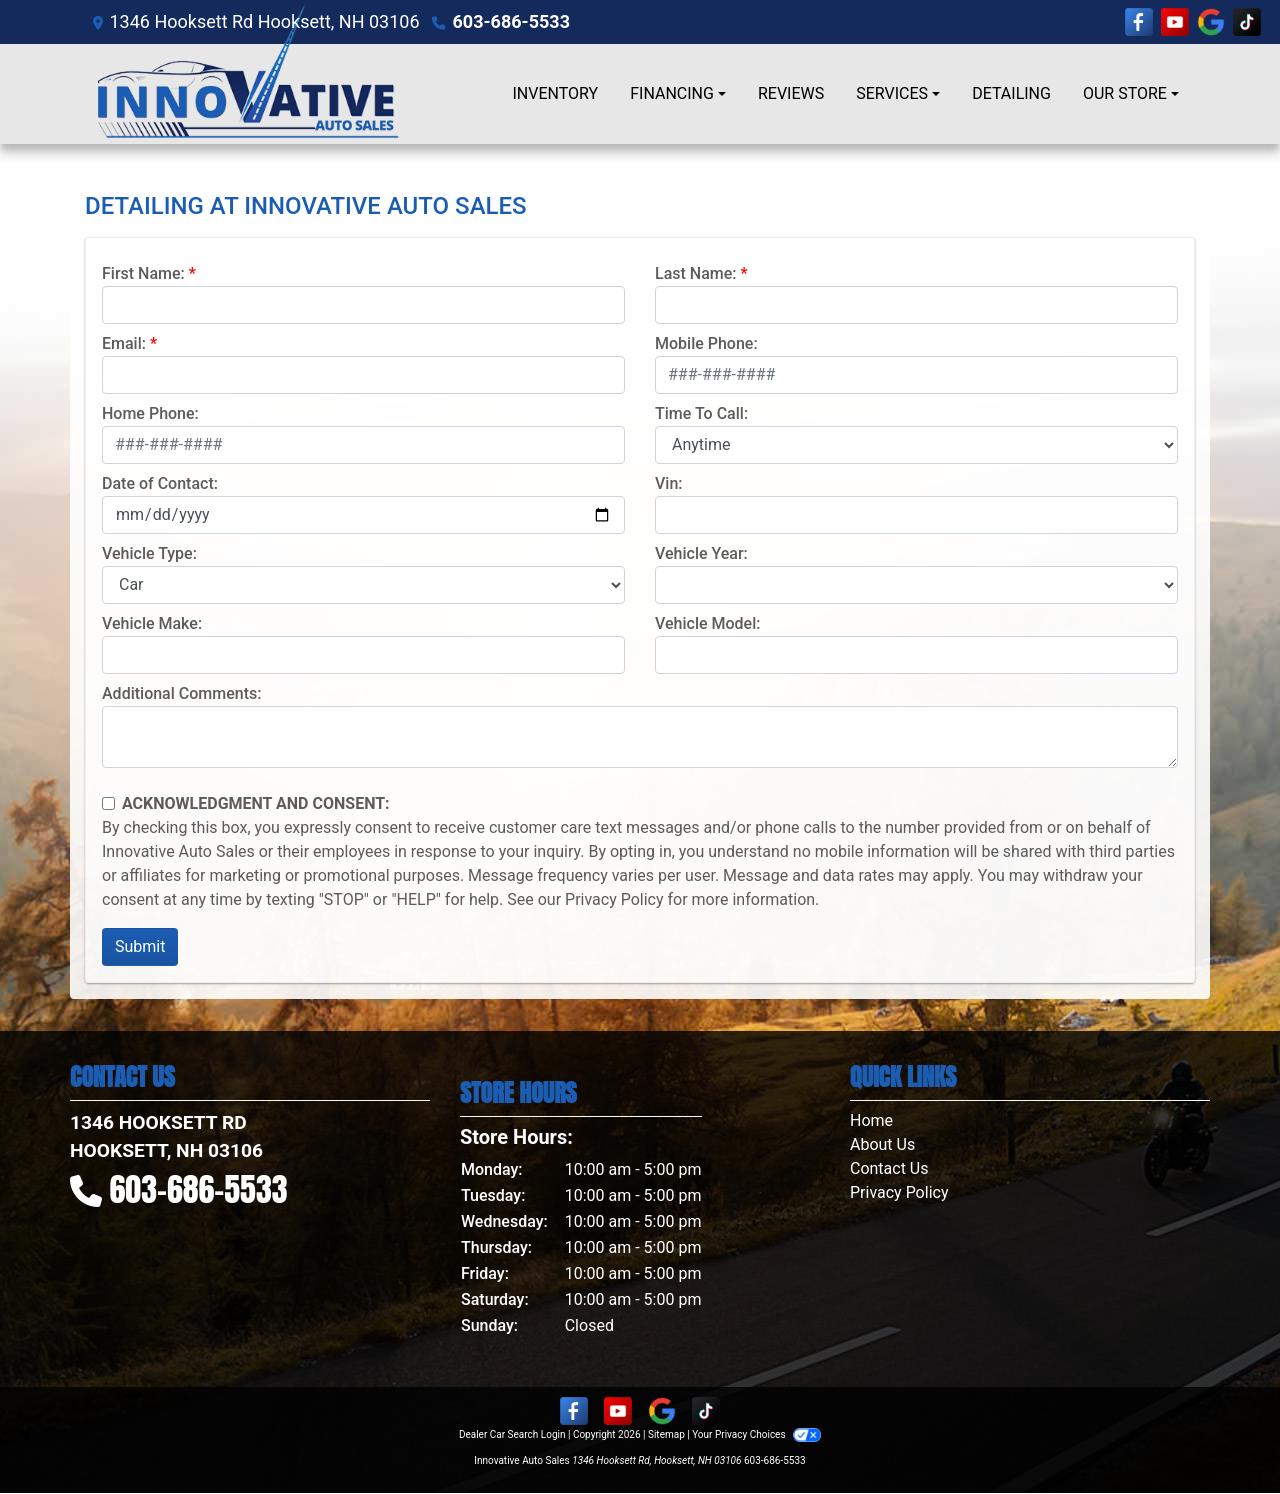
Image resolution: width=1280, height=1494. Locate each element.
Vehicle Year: (701, 553)
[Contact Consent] (108, 803)
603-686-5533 (511, 21)
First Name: (143, 273)
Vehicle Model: (707, 623)
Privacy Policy (614, 899)
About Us (882, 1144)
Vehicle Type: (149, 553)
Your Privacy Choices (756, 1434)
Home (871, 1120)
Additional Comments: (181, 693)
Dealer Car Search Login (512, 1434)
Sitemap (666, 1434)
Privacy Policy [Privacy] (899, 1192)
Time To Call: (701, 413)
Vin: (669, 483)
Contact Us (889, 1168)
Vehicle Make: (152, 623)
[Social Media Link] (1247, 22)
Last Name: (696, 273)
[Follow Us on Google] (1211, 22)
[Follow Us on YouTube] (1175, 22)
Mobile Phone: (706, 343)
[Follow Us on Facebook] (1139, 22)
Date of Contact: (160, 483)
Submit (140, 946)
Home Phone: (150, 413)
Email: (124, 343)
